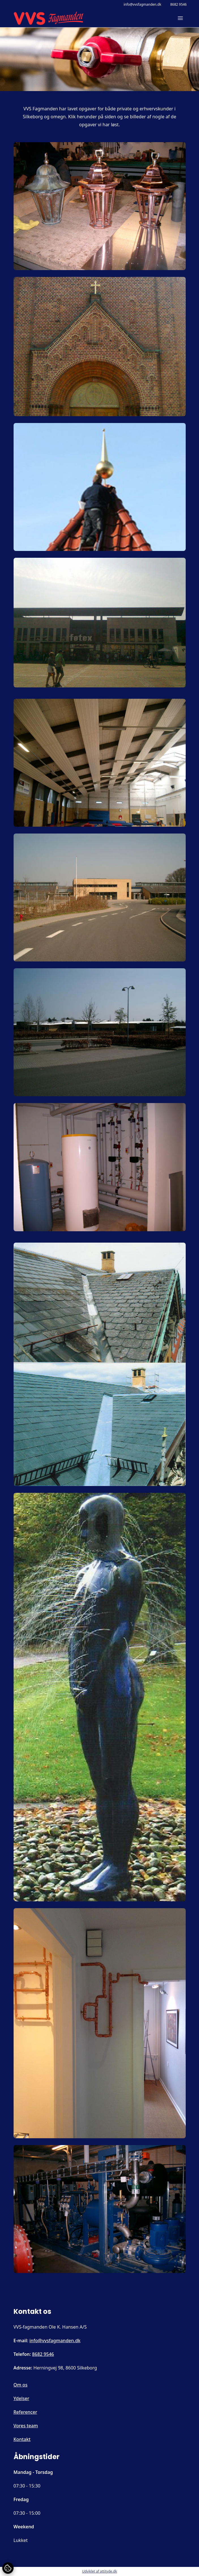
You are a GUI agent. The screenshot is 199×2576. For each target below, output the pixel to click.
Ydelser (21, 2398)
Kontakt (22, 2439)
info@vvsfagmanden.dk (142, 4)
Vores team (26, 2426)
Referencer (25, 2412)
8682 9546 (178, 4)
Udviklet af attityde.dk (99, 2571)
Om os (20, 2385)
